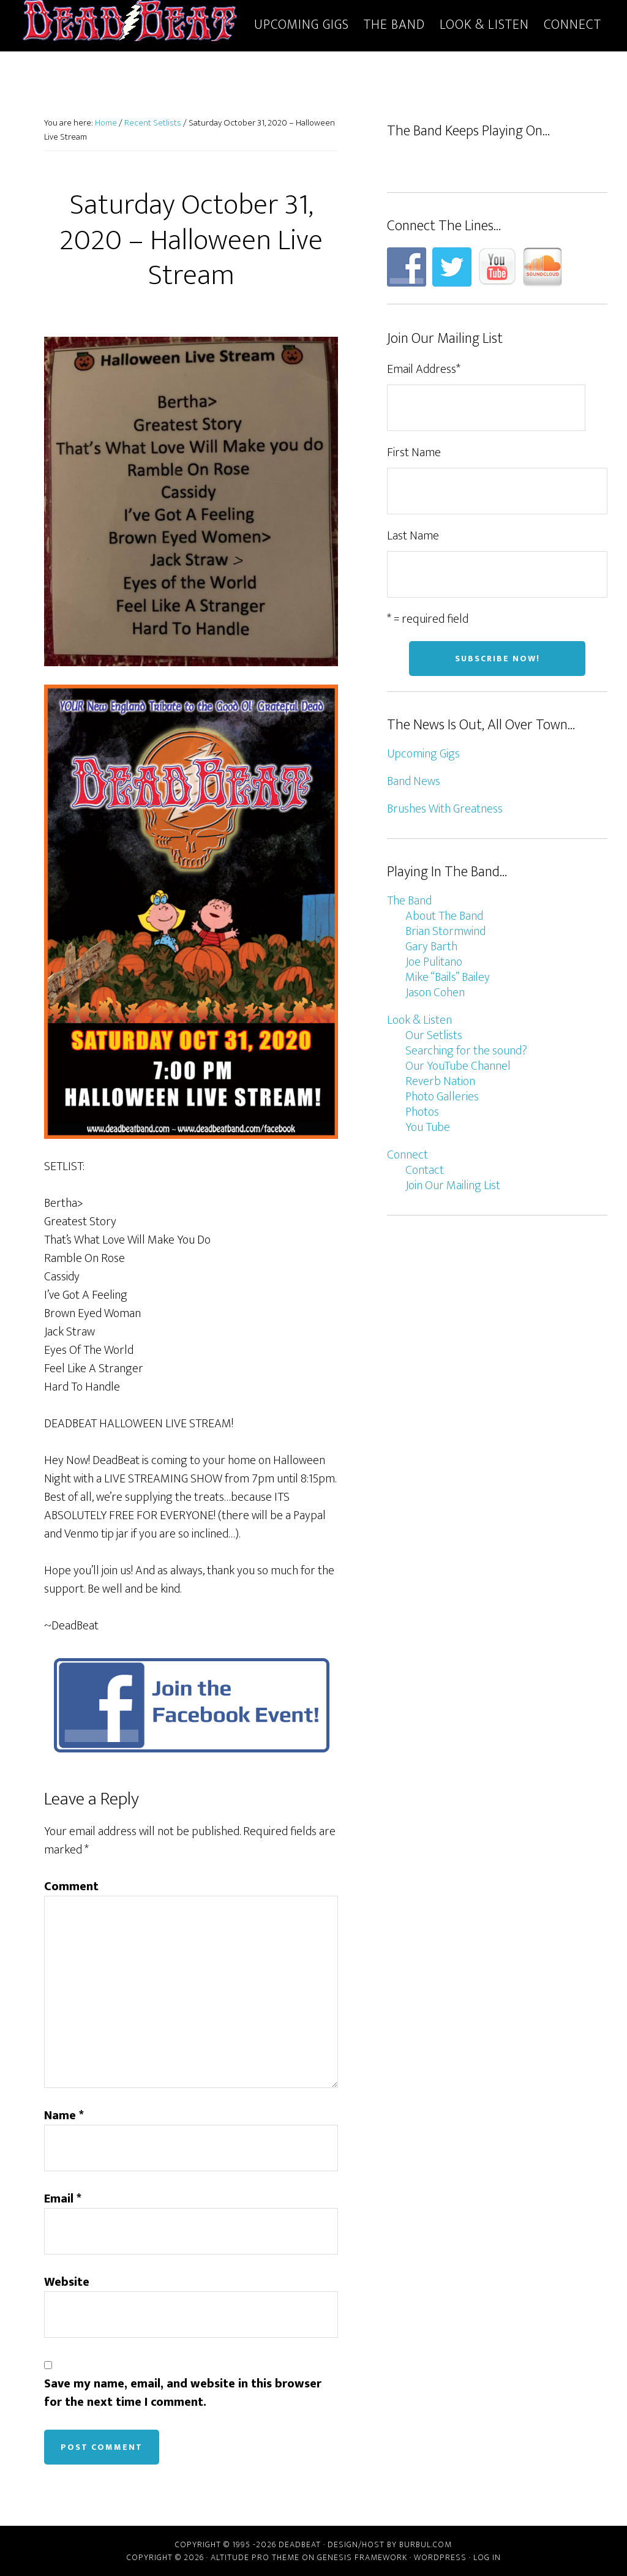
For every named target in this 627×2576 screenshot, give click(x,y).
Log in (487, 2557)
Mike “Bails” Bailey (447, 977)
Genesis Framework (362, 2557)
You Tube (427, 1127)
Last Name (413, 536)
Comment (71, 1886)
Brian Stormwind (445, 931)
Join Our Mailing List (452, 1185)
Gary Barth (431, 946)
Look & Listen (419, 1020)
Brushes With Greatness (445, 808)
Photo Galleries (442, 1096)
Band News (413, 781)
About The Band (444, 916)
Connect (407, 1154)
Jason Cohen (435, 992)
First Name (414, 452)
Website (66, 2282)
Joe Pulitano (433, 962)
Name (64, 2115)
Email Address (423, 369)
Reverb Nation (440, 1081)
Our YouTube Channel (458, 1066)
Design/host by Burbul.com (390, 2544)
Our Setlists (433, 1035)
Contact (424, 1170)
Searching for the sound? (466, 1050)
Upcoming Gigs (423, 753)
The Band (409, 900)
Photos (422, 1112)
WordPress (440, 2557)
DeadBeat (130, 23)
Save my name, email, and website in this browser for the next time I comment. (182, 2393)
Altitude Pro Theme (255, 2557)
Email (62, 2199)
